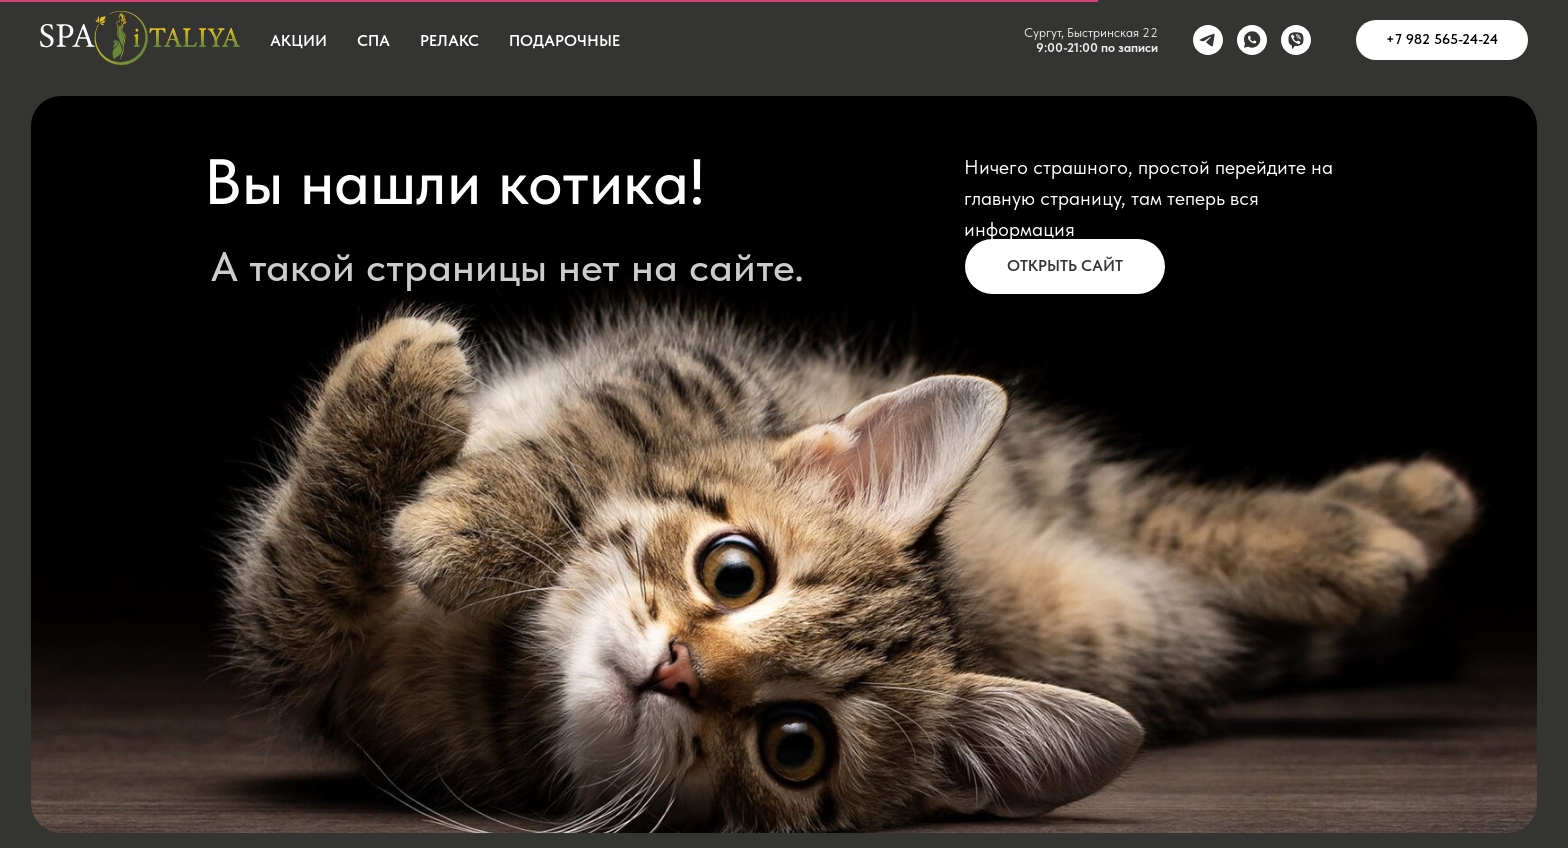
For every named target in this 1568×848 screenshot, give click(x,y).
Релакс (449, 40)
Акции (298, 40)
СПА (373, 40)
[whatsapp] (1252, 40)
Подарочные (564, 40)
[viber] (1296, 40)
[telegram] (1208, 40)
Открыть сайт (1065, 265)
